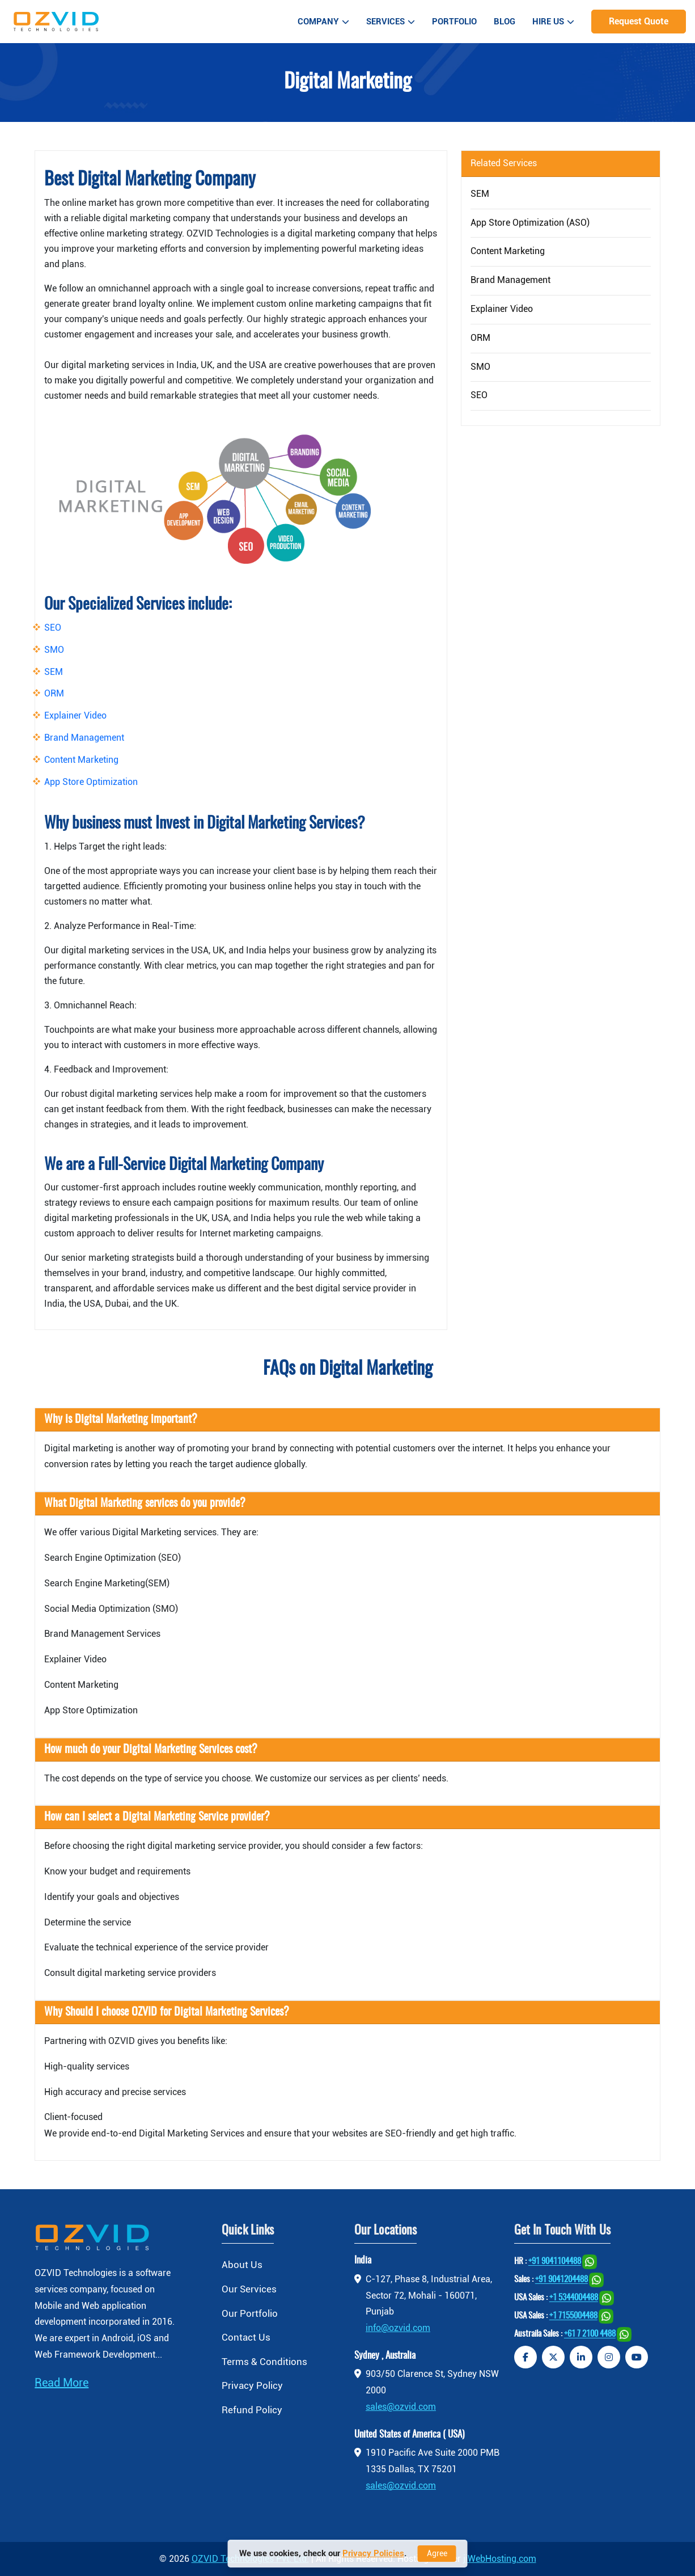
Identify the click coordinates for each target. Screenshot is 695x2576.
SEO (52, 627)
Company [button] (323, 21)
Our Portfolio (250, 2313)
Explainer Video (75, 715)
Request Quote (638, 21)
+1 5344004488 (573, 2298)
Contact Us (246, 2337)
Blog (504, 21)
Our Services (249, 2289)
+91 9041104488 (554, 2262)
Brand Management (84, 737)
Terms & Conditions (264, 2361)
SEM (53, 671)
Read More (61, 2382)
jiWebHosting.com (499, 2558)
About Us (242, 2264)
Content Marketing (81, 759)
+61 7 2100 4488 (590, 2334)
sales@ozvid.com (401, 2406)
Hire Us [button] (553, 21)
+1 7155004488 (573, 2316)
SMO (54, 649)
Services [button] (390, 21)
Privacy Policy (252, 2385)
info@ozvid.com (398, 2327)
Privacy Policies (373, 2553)
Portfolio (454, 21)
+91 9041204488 (561, 2280)
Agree (437, 2553)
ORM (54, 693)
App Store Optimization (91, 781)
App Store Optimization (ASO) (530, 222)
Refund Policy (252, 2409)
